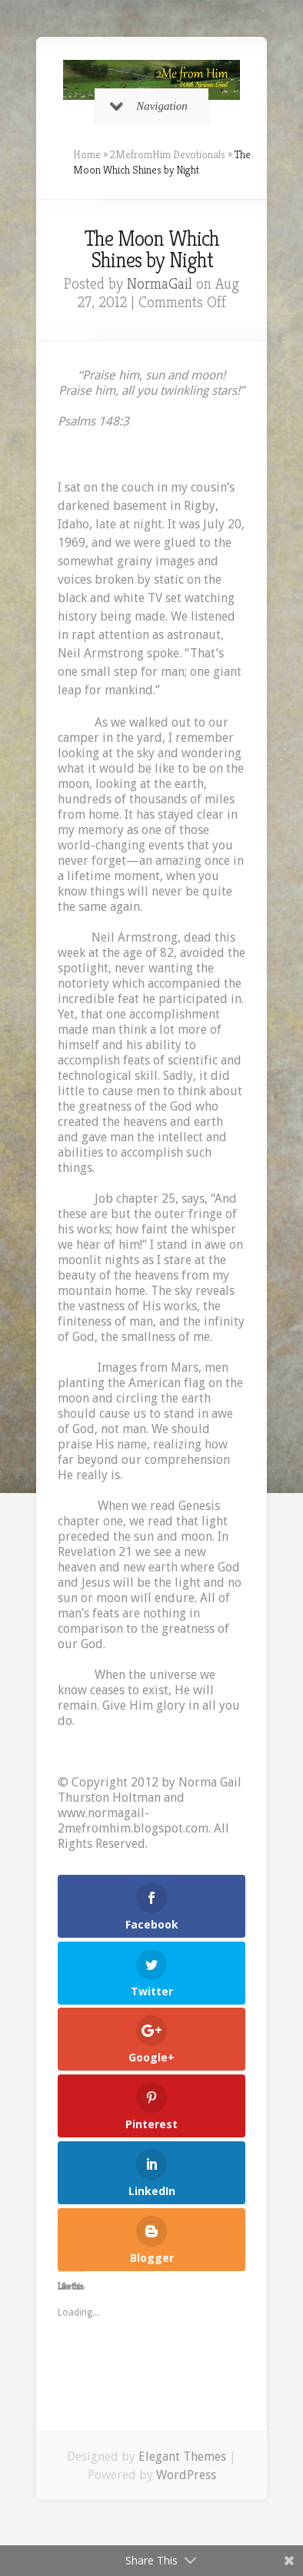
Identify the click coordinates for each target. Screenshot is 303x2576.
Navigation (149, 106)
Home (87, 154)
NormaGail (159, 283)
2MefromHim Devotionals (167, 154)
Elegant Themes (182, 2456)
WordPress (186, 2475)
